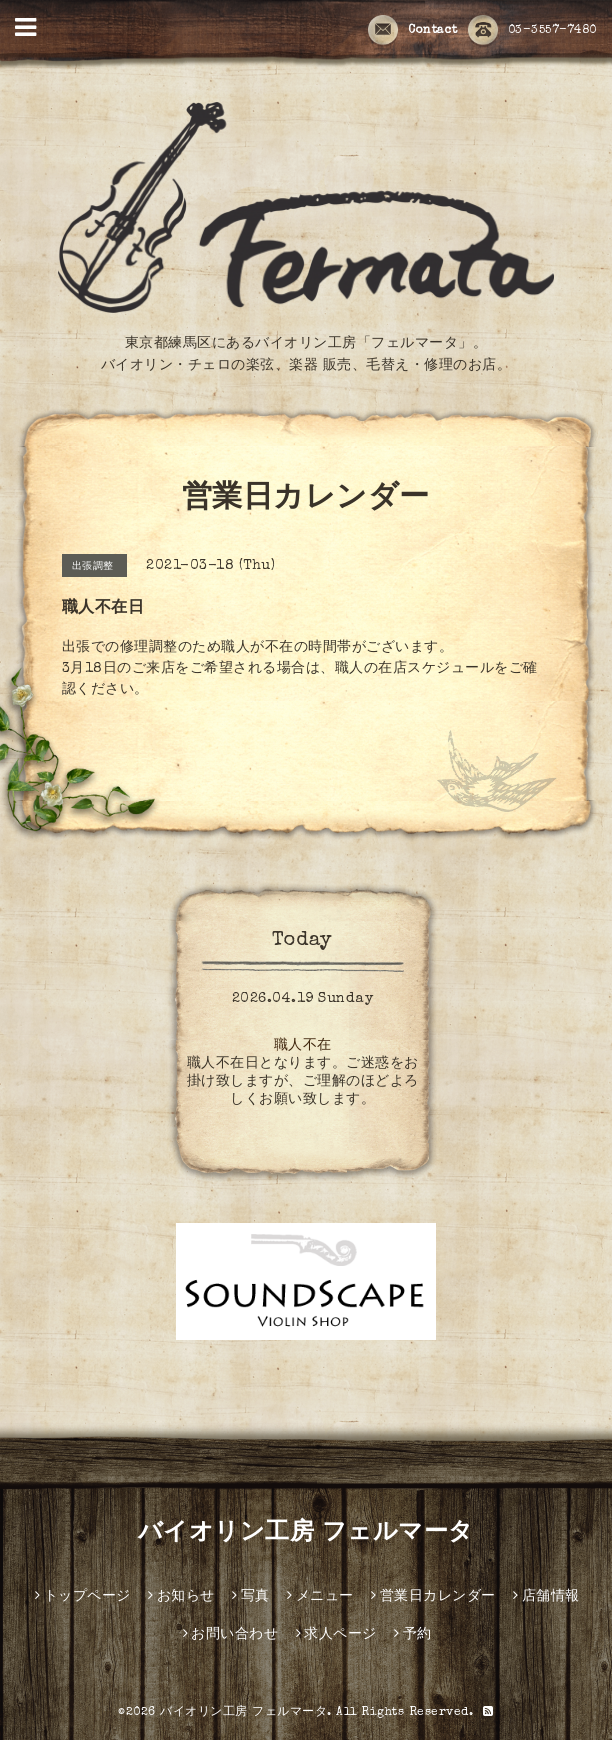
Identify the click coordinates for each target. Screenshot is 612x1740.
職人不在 (303, 1046)
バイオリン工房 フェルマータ (306, 1534)
